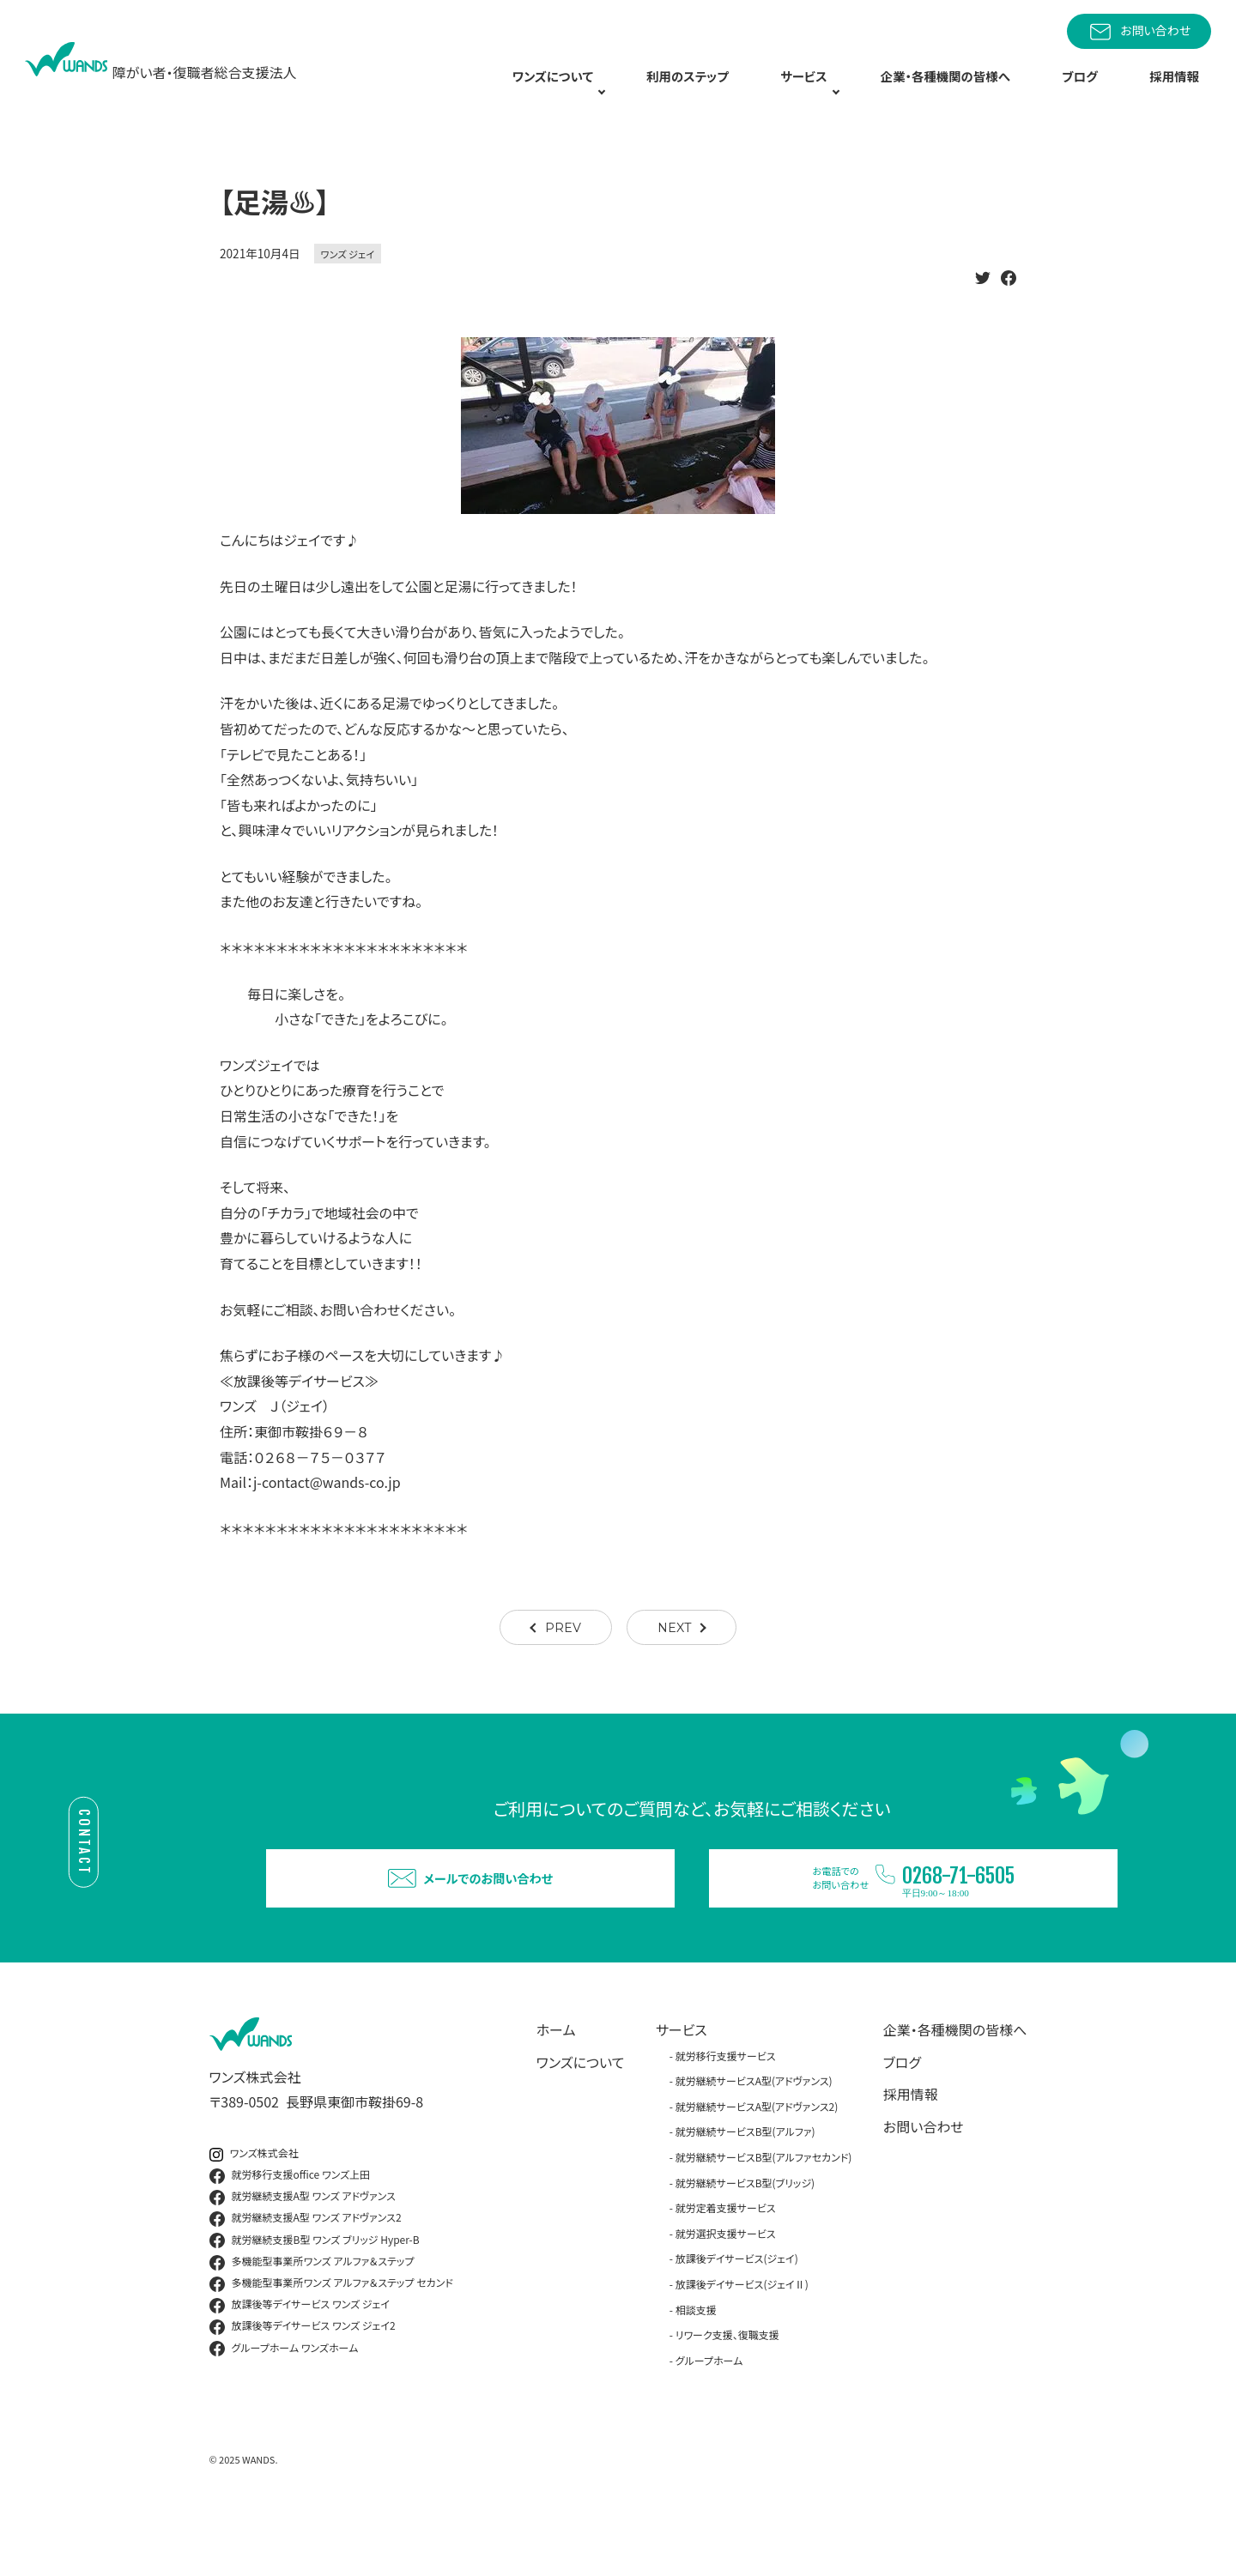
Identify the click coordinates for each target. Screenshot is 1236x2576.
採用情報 (1180, 91)
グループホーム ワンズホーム (284, 2404)
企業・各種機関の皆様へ (969, 91)
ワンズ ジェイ (347, 282)
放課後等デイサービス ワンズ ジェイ (299, 2360)
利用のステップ (710, 91)
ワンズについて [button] (567, 91)
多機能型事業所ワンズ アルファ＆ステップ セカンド (331, 2339)
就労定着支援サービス (726, 2264)
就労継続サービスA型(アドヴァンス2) (757, 2162)
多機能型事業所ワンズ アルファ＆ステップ (312, 2317)
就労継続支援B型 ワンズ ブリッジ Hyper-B (314, 2296)
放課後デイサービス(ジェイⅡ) (742, 2339)
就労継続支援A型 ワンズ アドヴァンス (302, 2253)
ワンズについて (580, 2117)
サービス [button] (818, 91)
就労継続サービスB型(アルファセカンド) (764, 2212)
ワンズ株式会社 (254, 2209)
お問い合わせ (1139, 32)
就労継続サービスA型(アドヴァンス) (754, 2137)
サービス (681, 2085)
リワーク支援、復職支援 (727, 2391)
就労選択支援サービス (726, 2289)
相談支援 (696, 2365)
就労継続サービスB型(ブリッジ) (745, 2238)
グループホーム (709, 2416)
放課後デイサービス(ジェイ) (737, 2314)
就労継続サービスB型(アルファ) (745, 2187)
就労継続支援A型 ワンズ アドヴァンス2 (305, 2274)
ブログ (1099, 91)
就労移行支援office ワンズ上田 (290, 2231)
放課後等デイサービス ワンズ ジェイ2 (302, 2383)
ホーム (556, 2085)
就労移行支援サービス (726, 2111)
